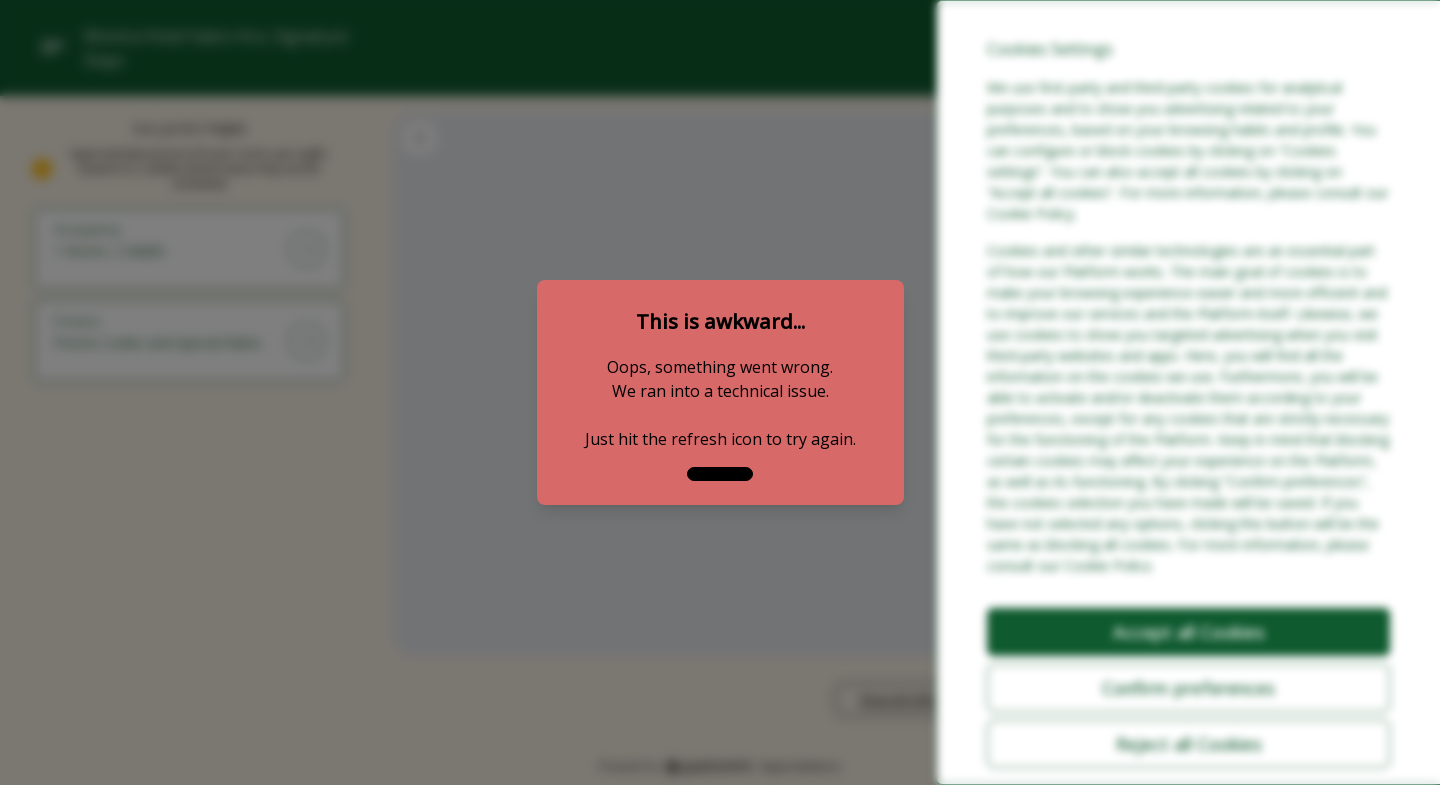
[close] (720, 474)
